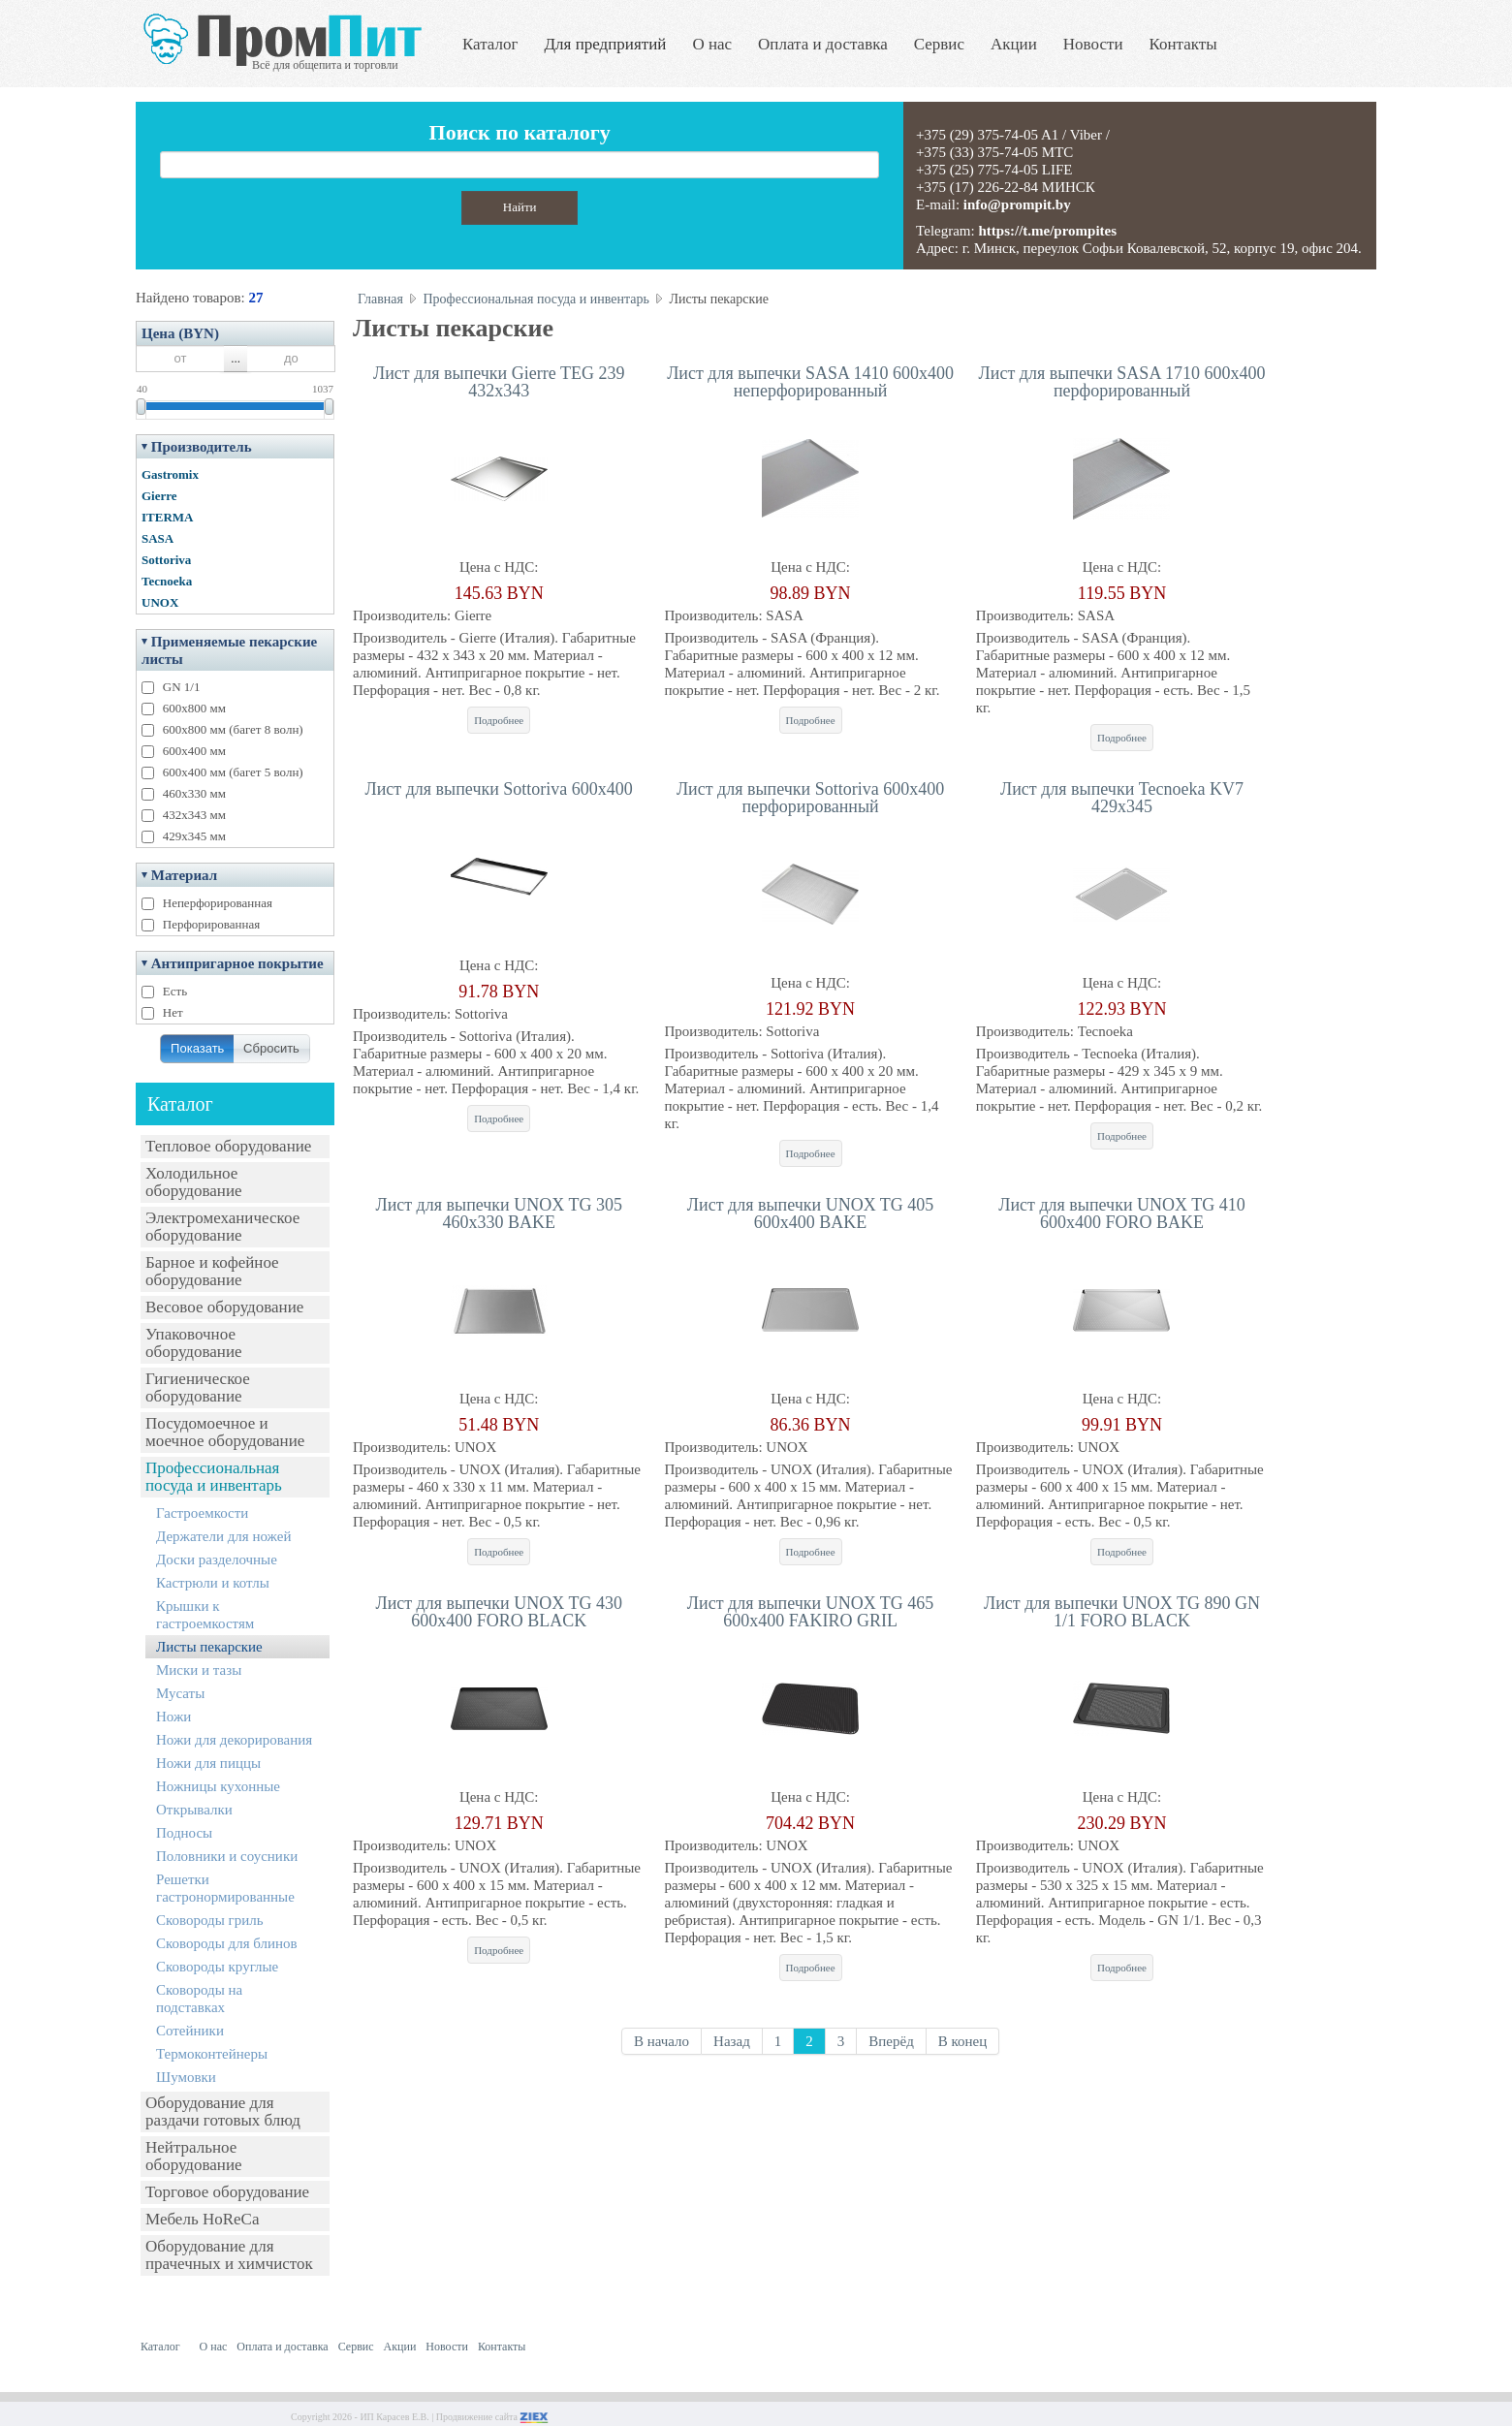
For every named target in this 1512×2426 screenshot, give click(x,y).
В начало (661, 2041)
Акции (1014, 44)
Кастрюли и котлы (212, 1583)
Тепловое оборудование (228, 1146)
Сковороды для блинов (227, 1943)
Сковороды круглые (217, 1966)
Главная (380, 299)
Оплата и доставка (823, 44)
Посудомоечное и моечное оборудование (224, 1432)
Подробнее (498, 720)
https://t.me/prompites (1047, 230)
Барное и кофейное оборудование (212, 1271)
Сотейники (190, 2030)
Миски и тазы (198, 1670)
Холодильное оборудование (193, 1182)
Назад (731, 2041)
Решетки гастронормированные (225, 1888)
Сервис (939, 44)
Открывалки (194, 1809)
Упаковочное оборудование (193, 1343)
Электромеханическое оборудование (222, 1227)
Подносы (184, 1833)
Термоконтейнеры (212, 2054)
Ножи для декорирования (234, 1740)
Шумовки (186, 2077)
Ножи (173, 1716)
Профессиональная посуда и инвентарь (213, 1477)
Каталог (490, 44)
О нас (712, 44)
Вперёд (890, 2041)
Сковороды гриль (210, 1920)
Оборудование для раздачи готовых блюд (222, 2111)
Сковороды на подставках (199, 1998)
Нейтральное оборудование (193, 2156)
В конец (963, 2041)
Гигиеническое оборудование (197, 1387)
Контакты (1183, 44)
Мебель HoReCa (202, 2219)
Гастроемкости (202, 1513)
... (235, 358)
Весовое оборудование (224, 1307)
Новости (1093, 44)
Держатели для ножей (223, 1536)
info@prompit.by (1017, 204)
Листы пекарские (209, 1646)
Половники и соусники (227, 1856)
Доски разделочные (216, 1559)
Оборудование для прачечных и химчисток (229, 2255)
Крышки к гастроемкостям (205, 1614)
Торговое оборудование (227, 2192)
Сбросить (271, 1048)
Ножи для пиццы (208, 1763)
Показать (197, 1048)
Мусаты (180, 1693)
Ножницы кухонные (218, 1786)
